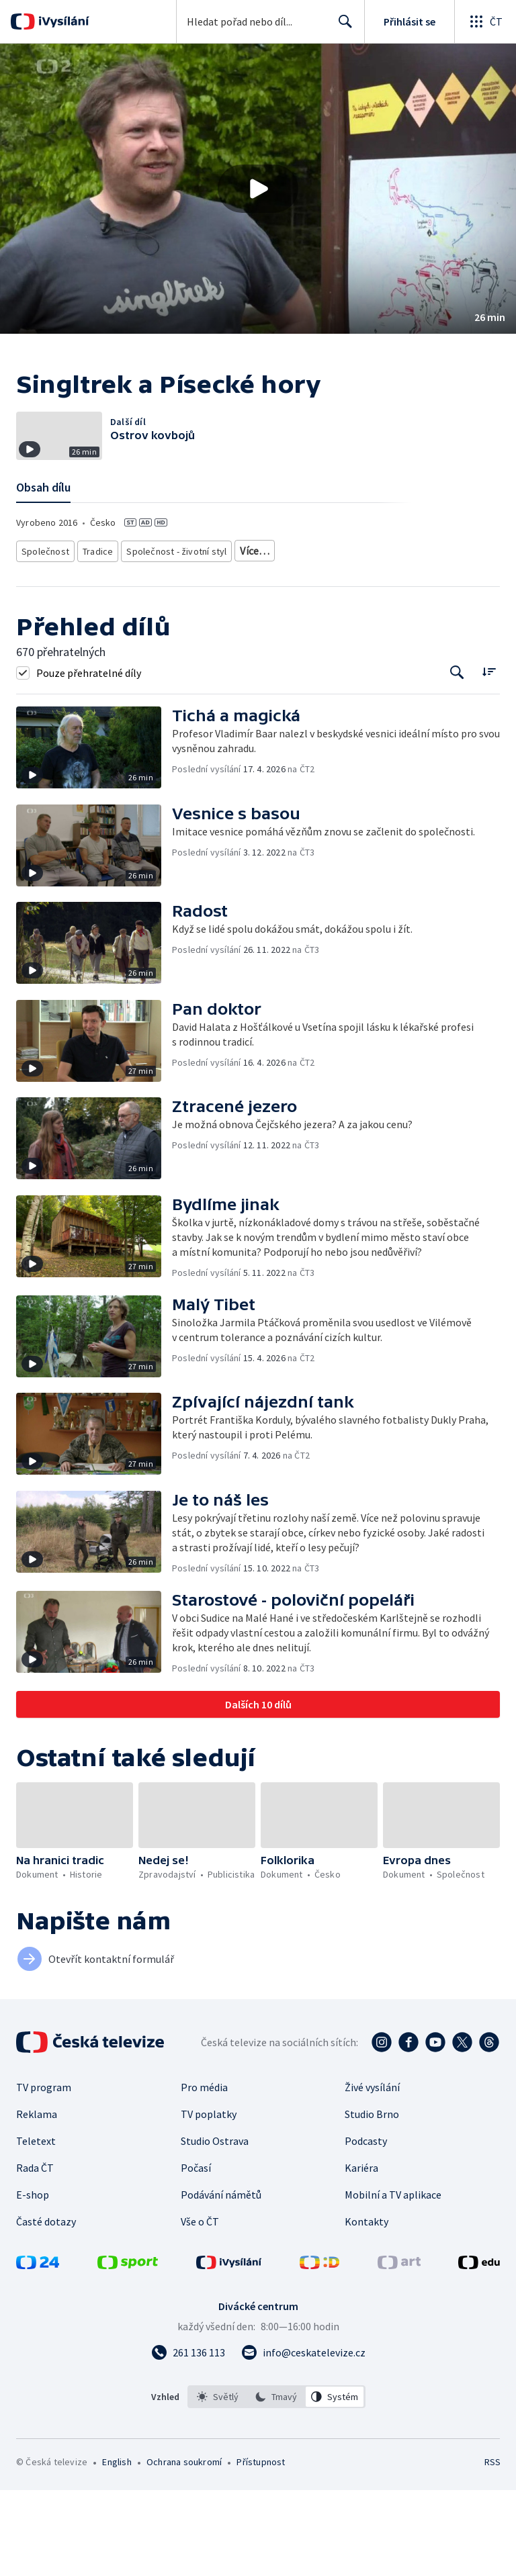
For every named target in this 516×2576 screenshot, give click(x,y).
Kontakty (366, 2307)
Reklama (36, 2200)
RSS (492, 2548)
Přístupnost (260, 2548)
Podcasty (366, 2227)
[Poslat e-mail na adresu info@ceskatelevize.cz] (303, 2438)
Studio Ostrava (215, 2227)
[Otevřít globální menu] (485, 21)
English (116, 2548)
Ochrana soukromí (184, 2548)
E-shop (32, 2280)
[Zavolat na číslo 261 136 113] (188, 2438)
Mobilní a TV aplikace (393, 2280)
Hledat (341, 26)
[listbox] (276, 2482)
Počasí (196, 2253)
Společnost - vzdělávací (273, 638)
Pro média (204, 2173)
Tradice (95, 638)
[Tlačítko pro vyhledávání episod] (457, 757)
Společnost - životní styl (169, 638)
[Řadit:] (489, 756)
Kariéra (361, 2253)
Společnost (43, 638)
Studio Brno (372, 2200)
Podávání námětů (221, 2280)
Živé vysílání (372, 2173)
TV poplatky (208, 2200)
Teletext (36, 2227)
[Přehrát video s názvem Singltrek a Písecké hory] (258, 189)
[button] (258, 189)
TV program (43, 2173)
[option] (218, 2483)
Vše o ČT (200, 2307)
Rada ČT (35, 2253)
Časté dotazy (46, 2307)
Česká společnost (365, 638)
